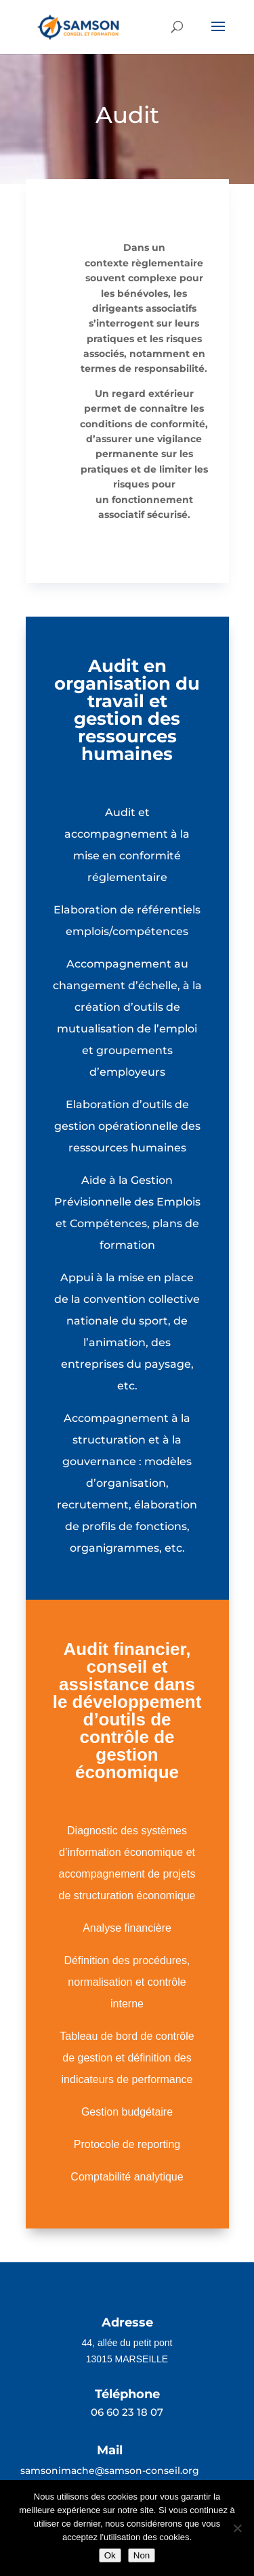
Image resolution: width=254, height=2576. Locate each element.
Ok (110, 2555)
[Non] (237, 2528)
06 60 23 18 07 (127, 2412)
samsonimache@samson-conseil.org (109, 2470)
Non (141, 2555)
